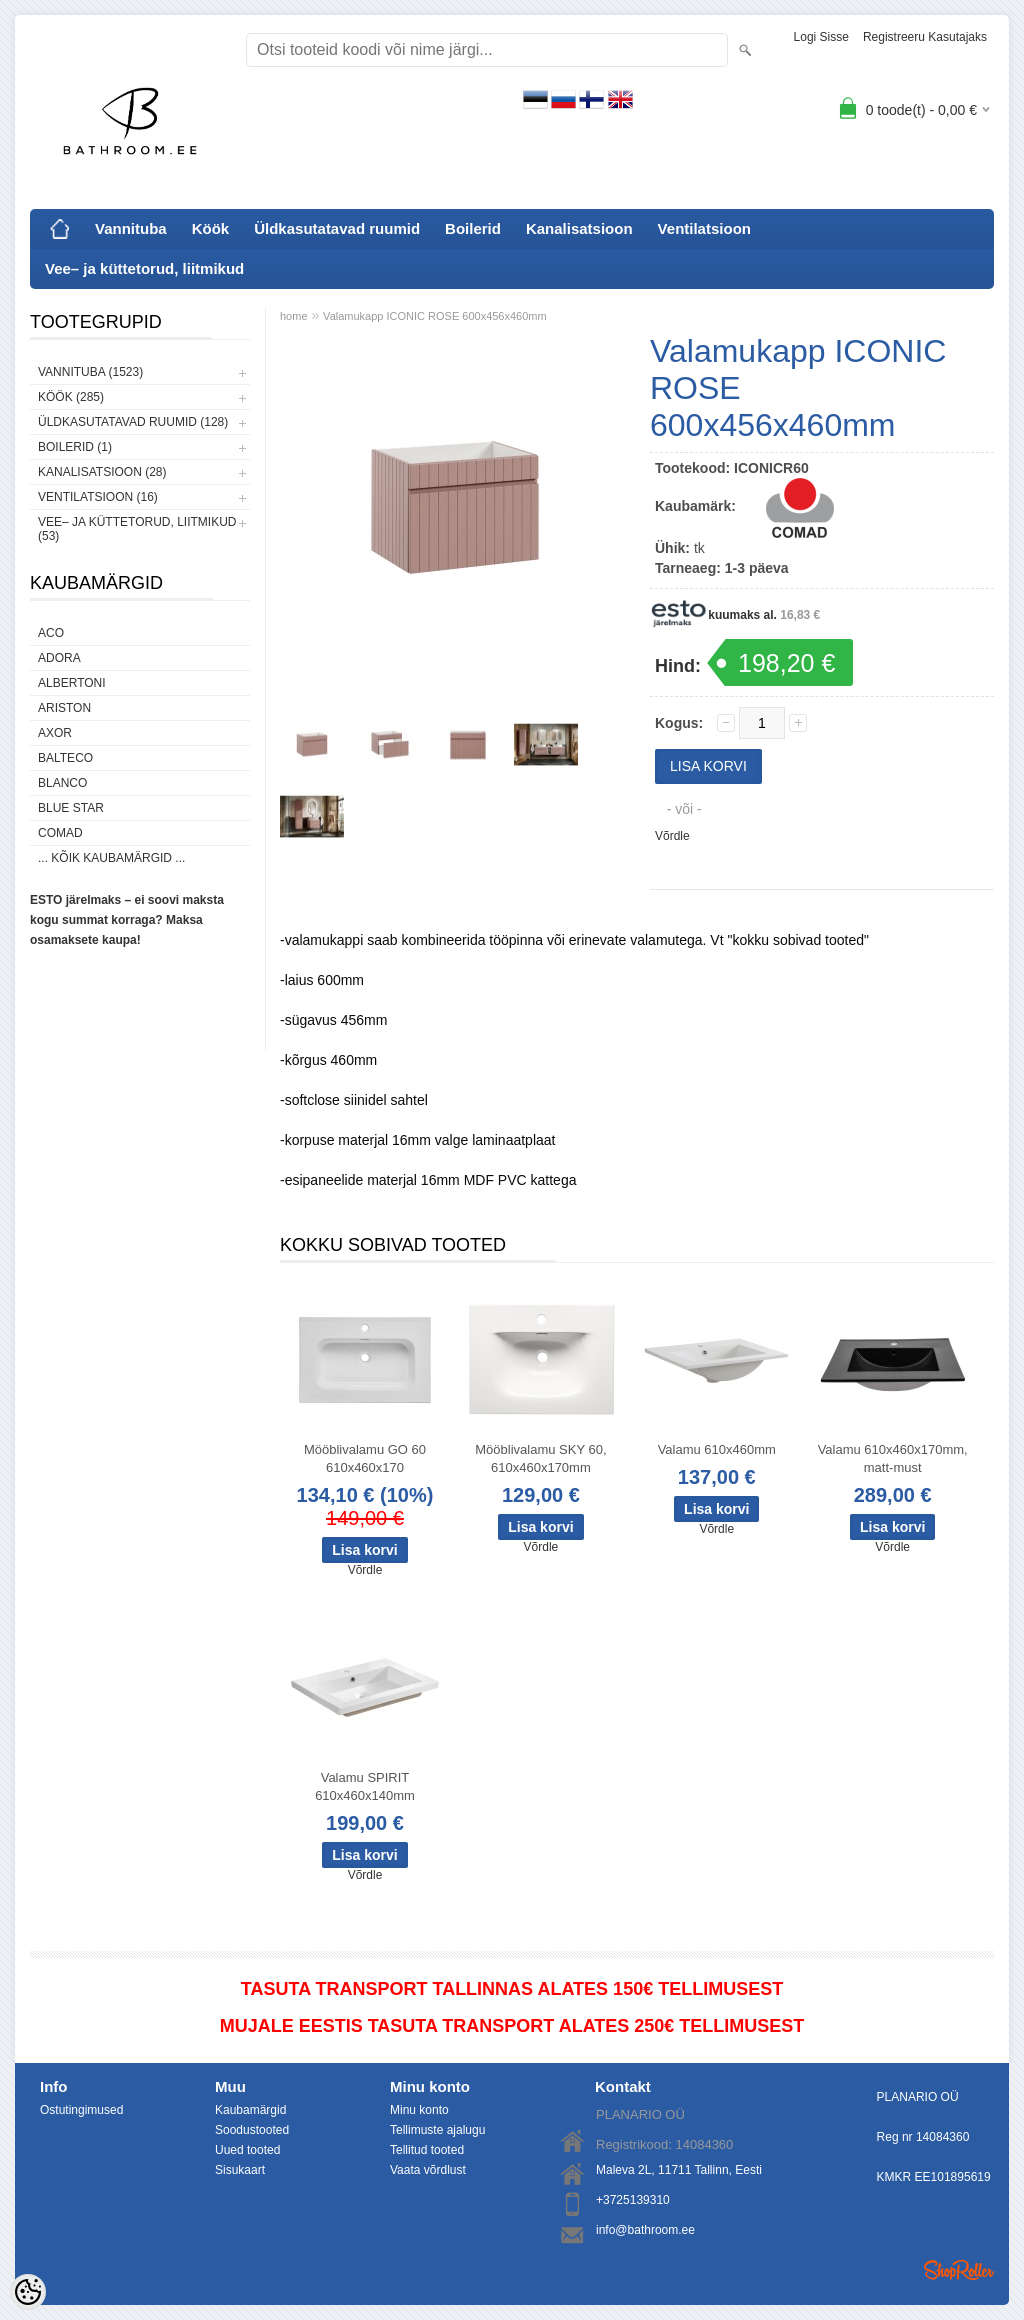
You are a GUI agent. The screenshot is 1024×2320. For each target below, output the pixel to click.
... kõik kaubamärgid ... (111, 858)
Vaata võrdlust (428, 2170)
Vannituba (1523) (90, 372)
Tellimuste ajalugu (437, 2130)
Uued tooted (247, 2150)
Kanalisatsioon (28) (102, 472)
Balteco (65, 758)
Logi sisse (821, 37)
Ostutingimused (81, 2110)
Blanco (62, 783)
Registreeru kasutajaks (925, 37)
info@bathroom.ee (645, 2230)
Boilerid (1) (75, 447)
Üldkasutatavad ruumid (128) (133, 422)
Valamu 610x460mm (717, 1449)
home (294, 316)
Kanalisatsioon (579, 228)
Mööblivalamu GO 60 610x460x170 (365, 1458)
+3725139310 (633, 2200)
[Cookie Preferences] (28, 2292)
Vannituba (131, 228)
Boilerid (473, 228)
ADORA (59, 658)
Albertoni (72, 683)
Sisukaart (240, 2170)
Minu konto (419, 2110)
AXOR (55, 733)
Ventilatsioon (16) (98, 497)
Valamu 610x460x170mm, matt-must (893, 1458)
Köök (211, 228)
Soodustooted (252, 2130)
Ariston (64, 708)
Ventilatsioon (704, 228)
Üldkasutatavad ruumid (337, 228)
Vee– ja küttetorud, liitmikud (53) (137, 529)
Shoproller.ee (959, 2270)
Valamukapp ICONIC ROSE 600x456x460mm (435, 316)
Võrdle (672, 836)
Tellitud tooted (427, 2150)
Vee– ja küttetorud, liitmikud (144, 268)
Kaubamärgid (250, 2110)
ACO (51, 633)
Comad (60, 833)
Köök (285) (71, 397)
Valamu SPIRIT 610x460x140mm (365, 1786)
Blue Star (71, 808)
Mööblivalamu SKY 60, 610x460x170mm (540, 1458)
